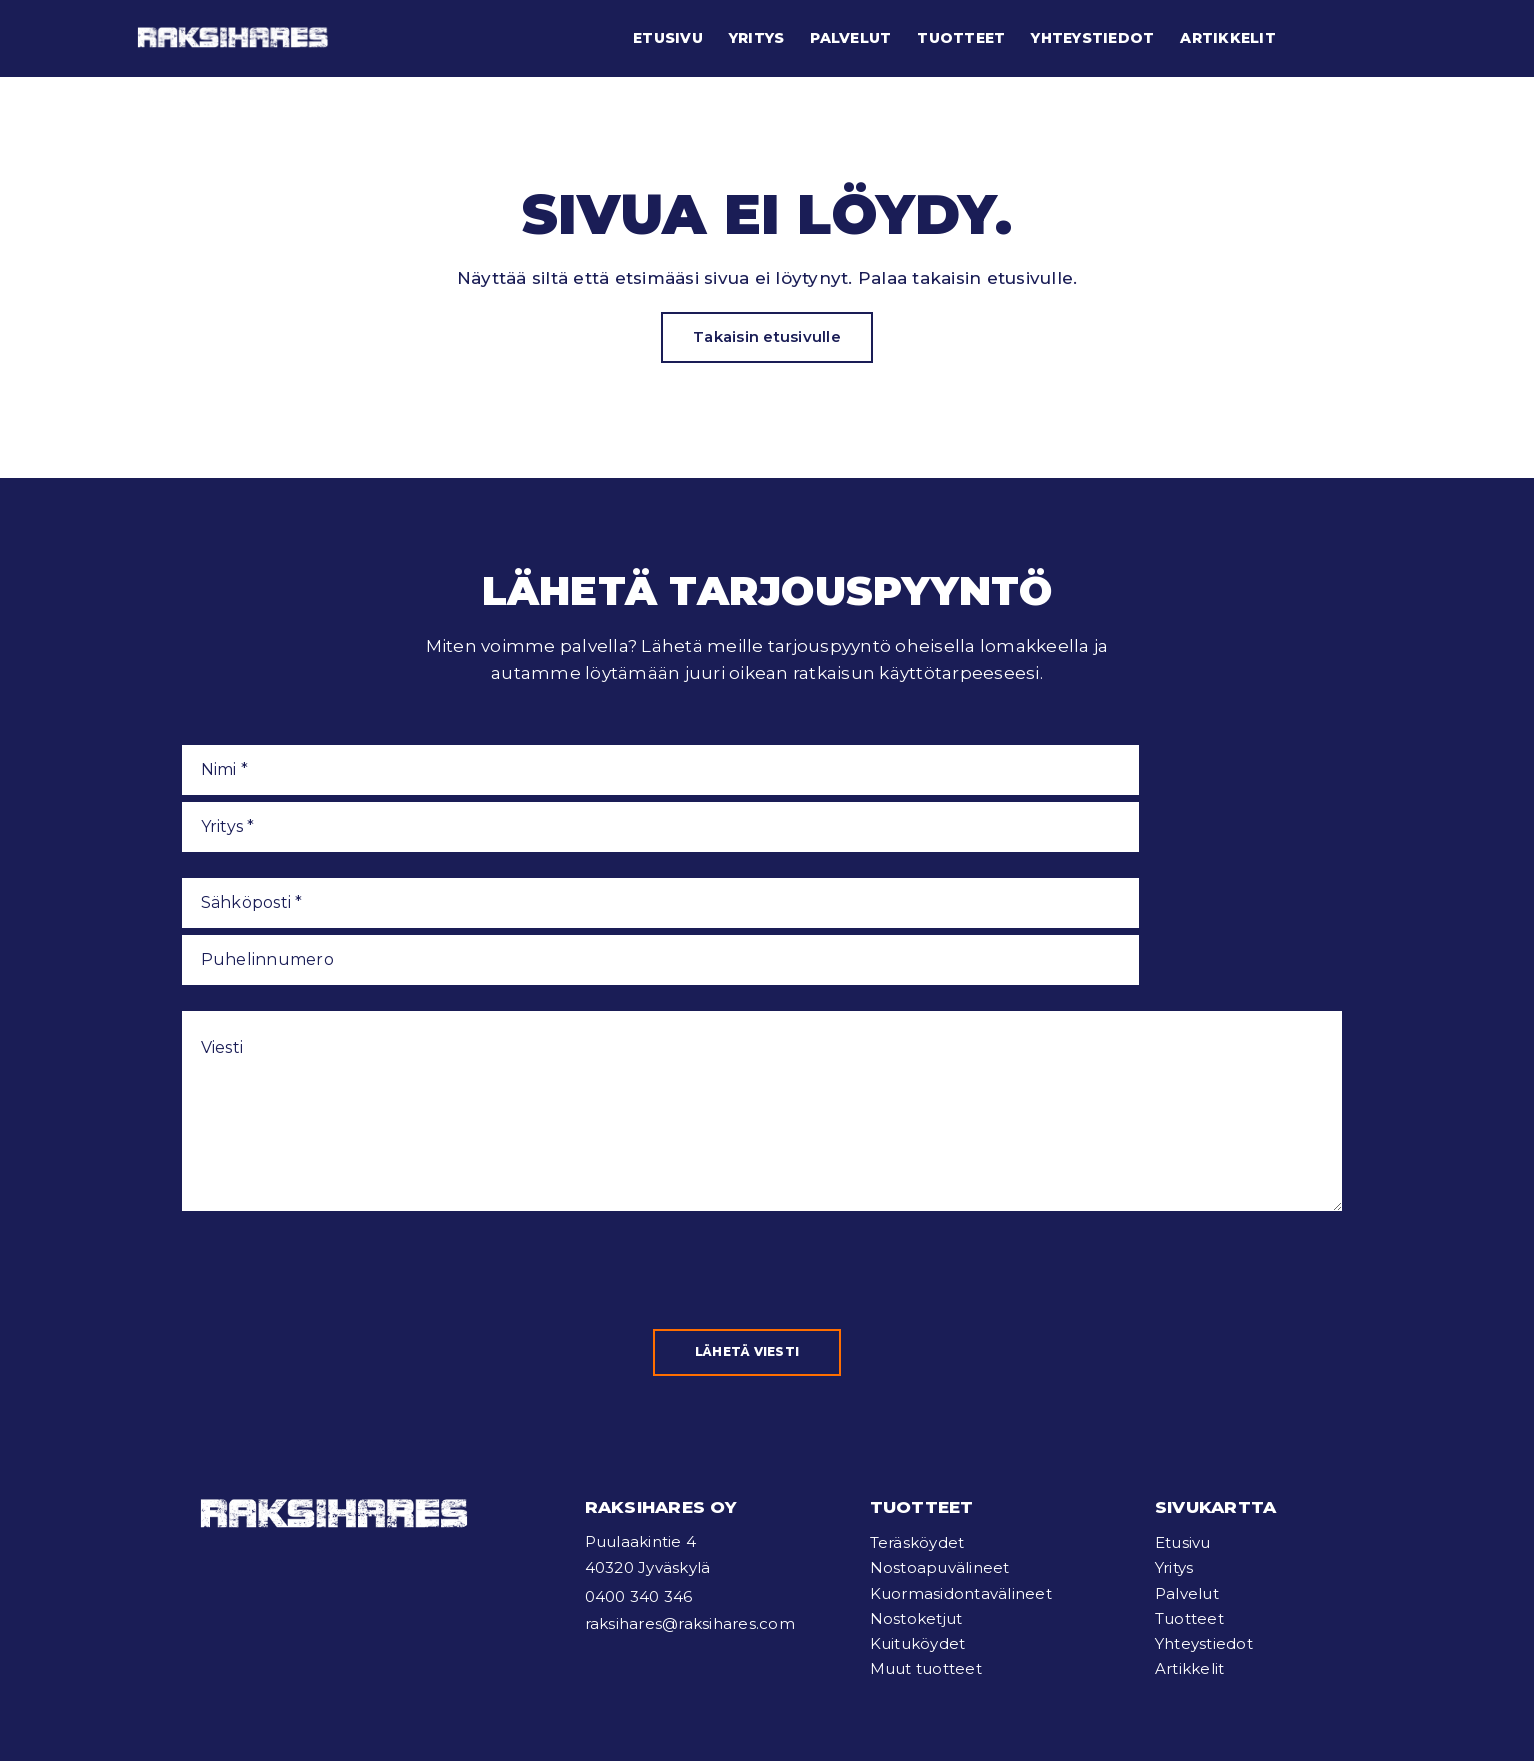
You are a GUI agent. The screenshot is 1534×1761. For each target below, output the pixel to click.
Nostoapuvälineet (940, 1441)
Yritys (757, 38)
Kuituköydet (918, 1517)
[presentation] (334, 1144)
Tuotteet (961, 38)
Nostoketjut (916, 1492)
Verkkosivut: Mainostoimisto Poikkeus (626, 1717)
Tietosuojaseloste (423, 1717)
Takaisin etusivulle (767, 336)
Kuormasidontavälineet (961, 1467)
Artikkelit (1228, 38)
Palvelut (850, 38)
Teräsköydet (917, 1416)
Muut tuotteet (926, 1542)
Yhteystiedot (1092, 38)
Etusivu (668, 38)
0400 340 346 (639, 1470)
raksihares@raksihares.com (690, 1497)
